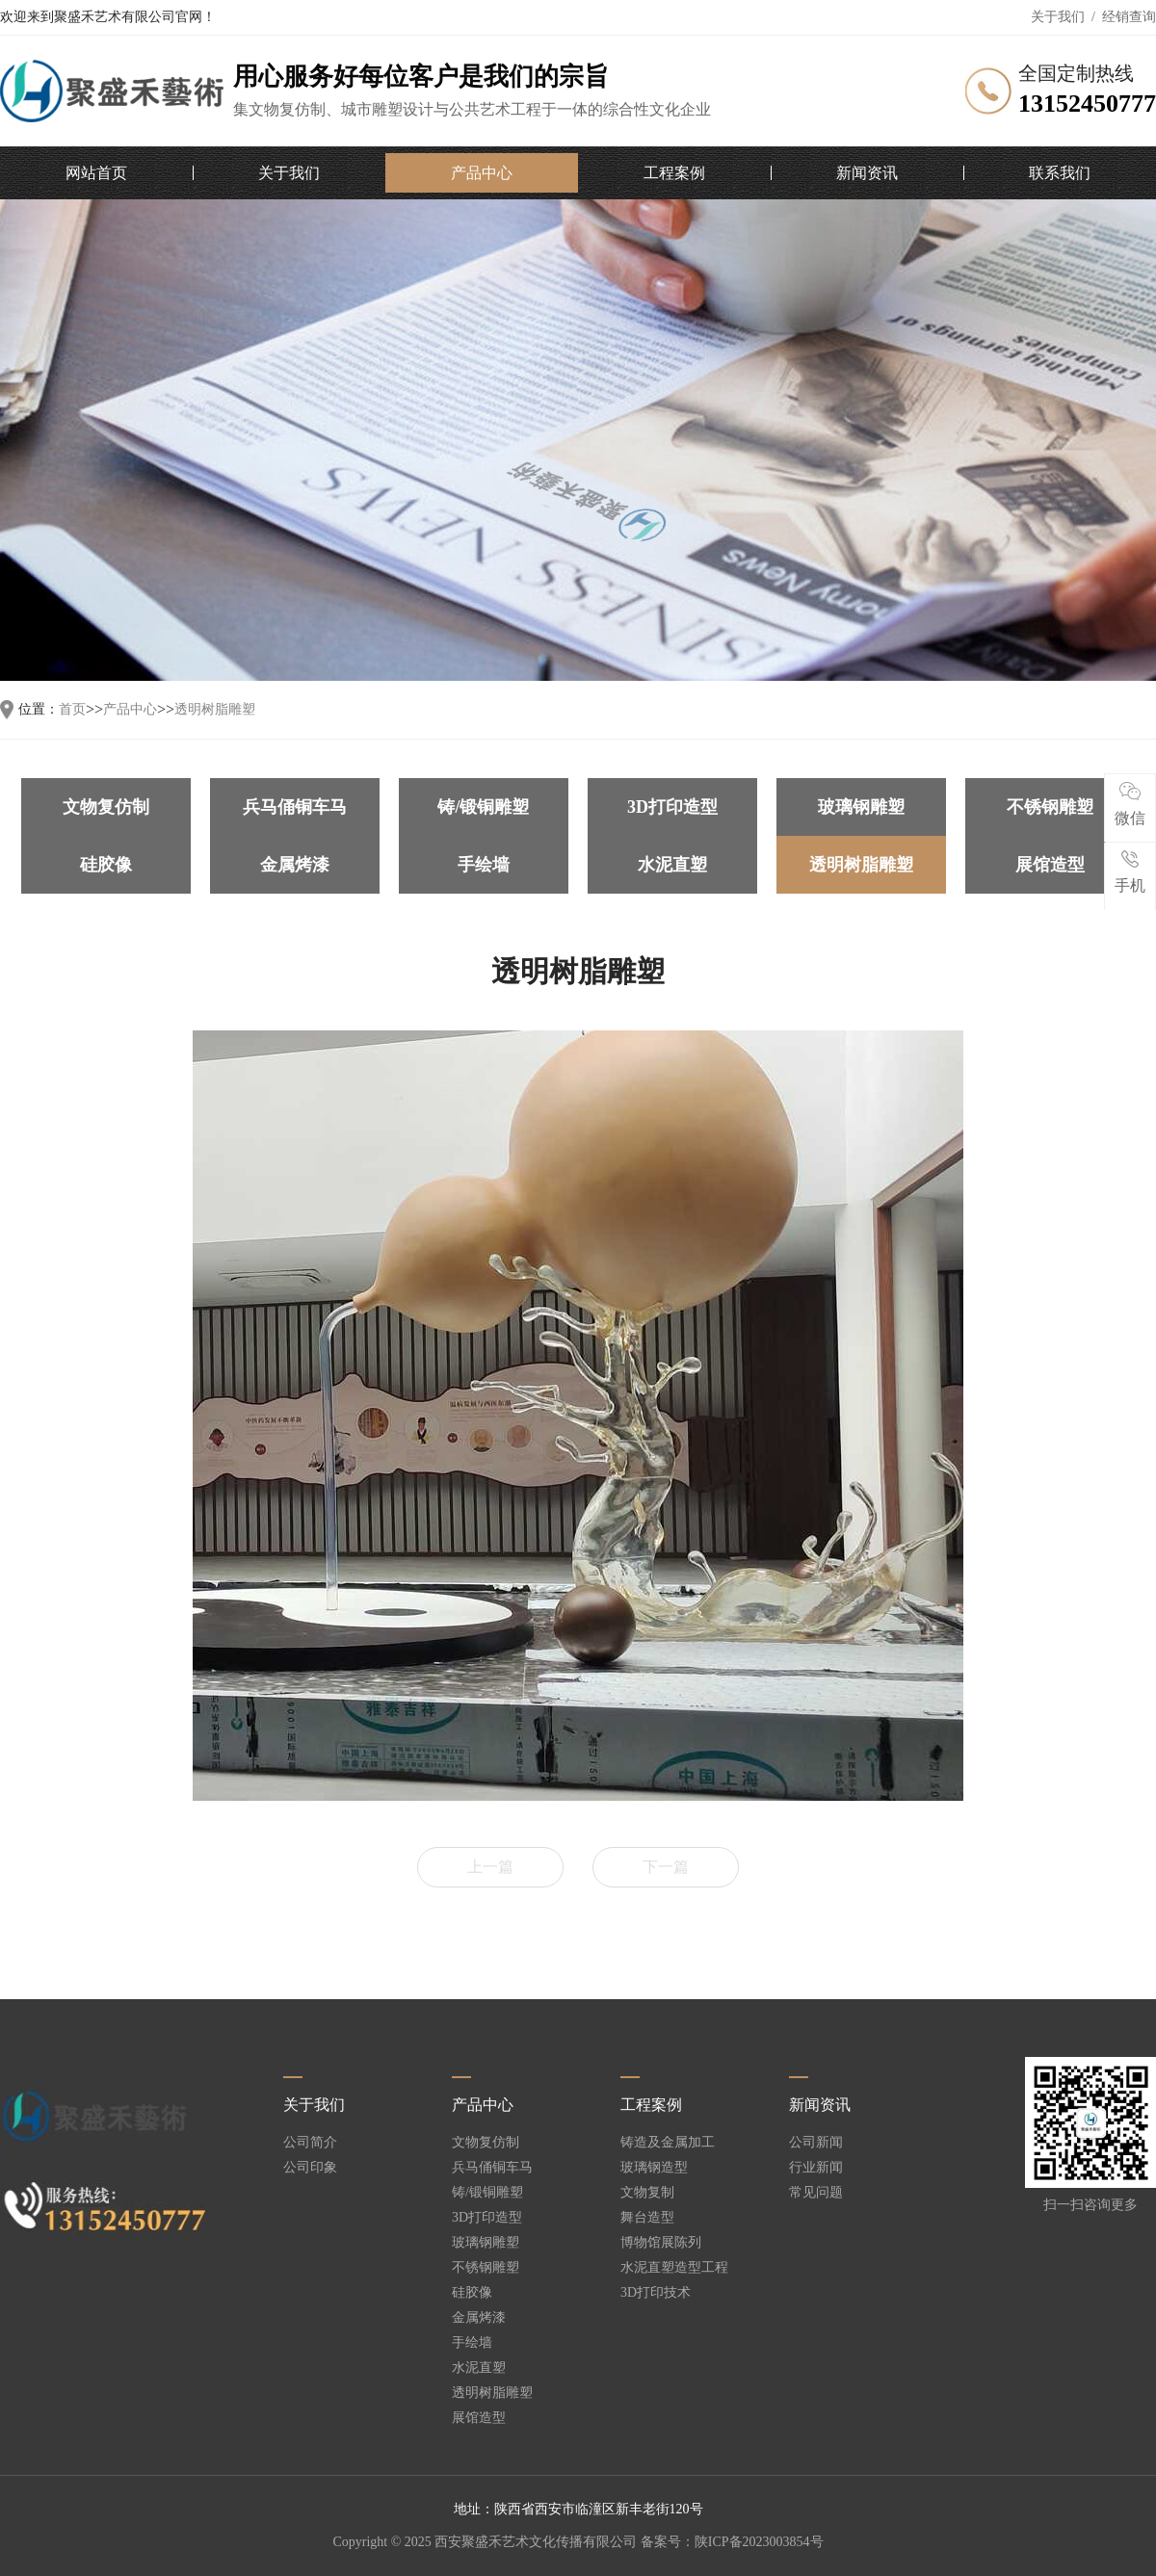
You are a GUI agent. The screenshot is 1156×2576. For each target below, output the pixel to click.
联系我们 (1059, 173)
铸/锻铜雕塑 (483, 807)
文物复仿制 (106, 807)
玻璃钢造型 (654, 2167)
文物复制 (647, 2192)
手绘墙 (484, 864)
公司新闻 (816, 2142)
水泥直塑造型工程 (674, 2268)
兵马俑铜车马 (295, 807)
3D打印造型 (672, 807)
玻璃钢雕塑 (861, 807)
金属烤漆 (294, 864)
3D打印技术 (655, 2293)
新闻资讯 (867, 173)
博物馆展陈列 (660, 2243)
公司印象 (310, 2167)
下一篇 (666, 1867)
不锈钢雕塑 (1050, 807)
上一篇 (490, 1867)
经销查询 (1129, 17)
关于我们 (1058, 17)
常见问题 (816, 2192)
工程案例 (674, 173)
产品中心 (481, 173)
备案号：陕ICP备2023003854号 (732, 2542)
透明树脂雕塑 (214, 709)
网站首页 (96, 173)
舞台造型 (647, 2218)
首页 (72, 709)
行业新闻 (816, 2167)
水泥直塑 (672, 864)
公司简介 (310, 2142)
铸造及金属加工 (667, 2142)
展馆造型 (1050, 864)
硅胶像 (106, 864)
